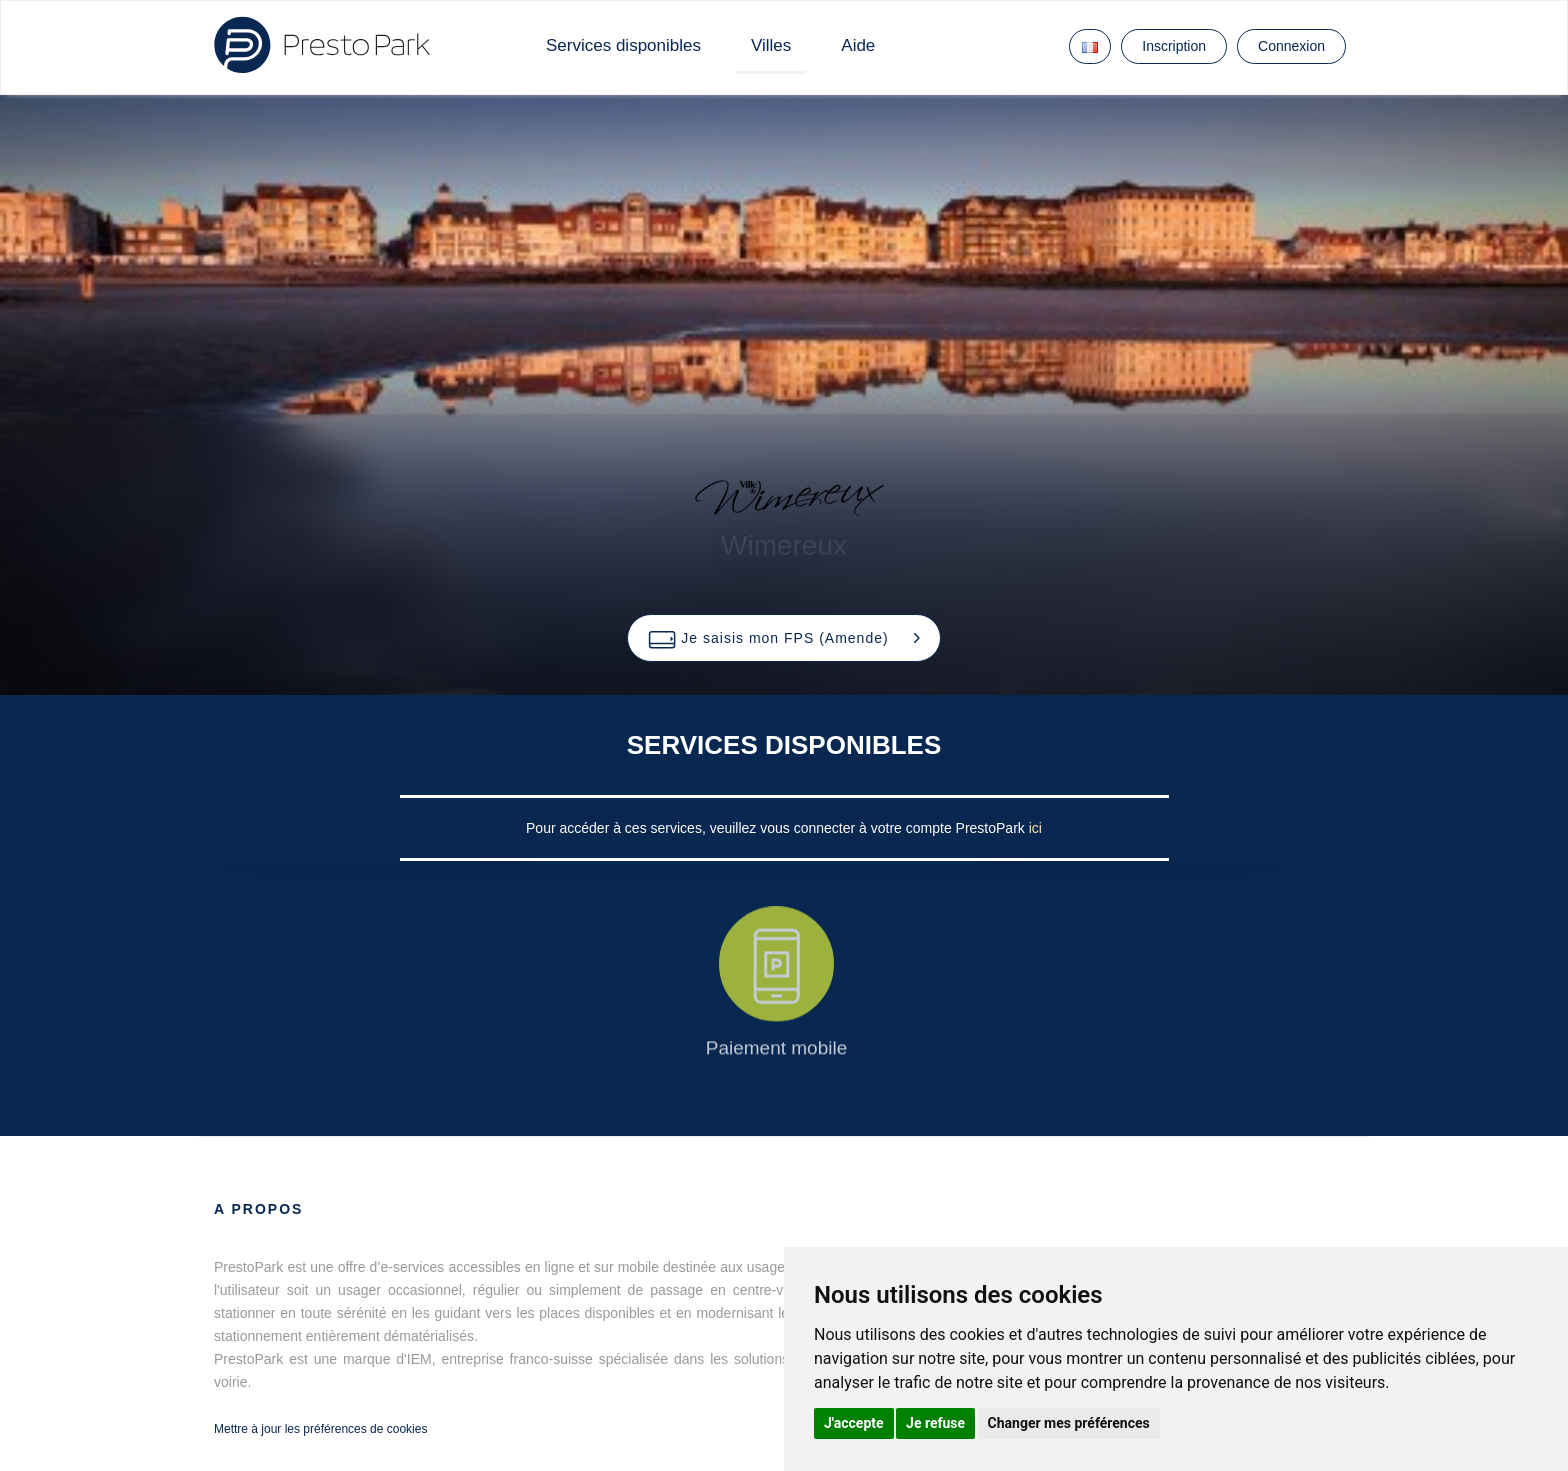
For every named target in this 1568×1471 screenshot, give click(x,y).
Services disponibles (623, 45)
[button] (783, 638)
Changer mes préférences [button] (1069, 1423)
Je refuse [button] (935, 1423)
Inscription (1174, 46)
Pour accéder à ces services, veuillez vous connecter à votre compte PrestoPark (777, 828)
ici (1035, 828)
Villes (771, 45)
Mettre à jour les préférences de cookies (320, 1429)
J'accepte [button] (854, 1423)
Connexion (1291, 46)
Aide (858, 45)
